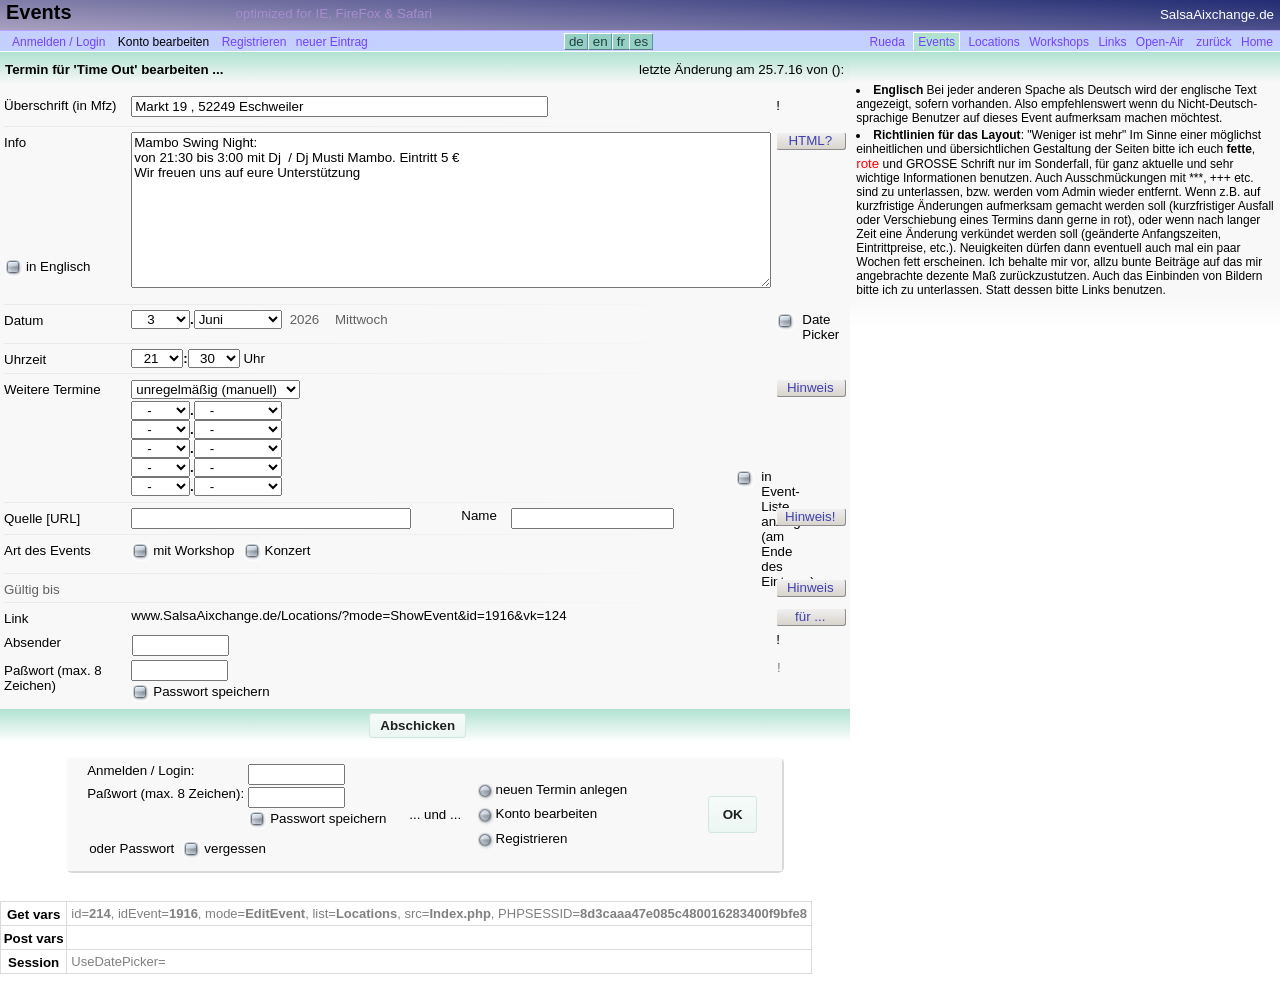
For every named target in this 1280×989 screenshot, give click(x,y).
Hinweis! (810, 516)
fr (621, 41)
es (640, 41)
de (576, 41)
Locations (993, 42)
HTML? (810, 140)
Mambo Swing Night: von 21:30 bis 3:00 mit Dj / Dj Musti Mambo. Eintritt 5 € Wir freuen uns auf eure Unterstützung (451, 210)
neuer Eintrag (332, 42)
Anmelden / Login (58, 42)
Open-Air (1160, 42)
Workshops (1059, 42)
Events (936, 42)
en (600, 41)
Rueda (887, 42)
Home (1257, 42)
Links (1112, 42)
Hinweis (810, 387)
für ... (810, 616)
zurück (1213, 42)
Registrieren (254, 42)
